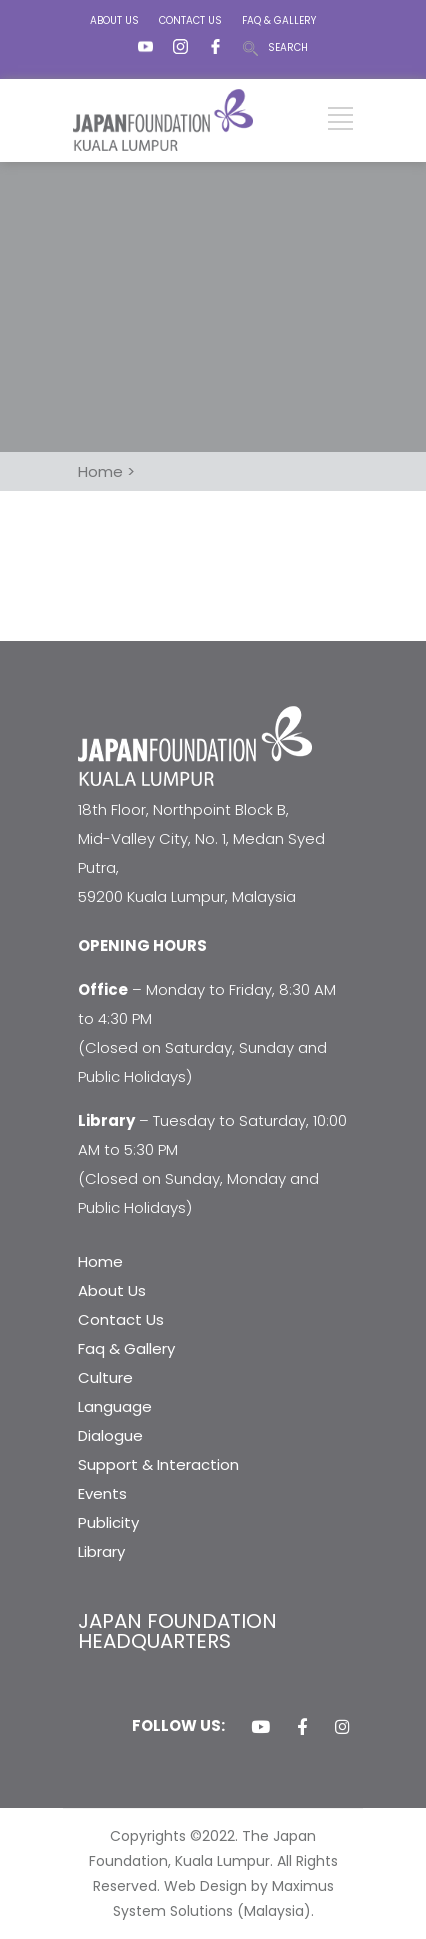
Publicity (108, 1522)
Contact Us (121, 1319)
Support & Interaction (158, 1464)
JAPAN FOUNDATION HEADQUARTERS (177, 1631)
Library (101, 1551)
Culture (105, 1377)
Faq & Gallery (126, 1348)
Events (102, 1493)
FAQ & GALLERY (279, 20)
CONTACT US (190, 20)
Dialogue (110, 1435)
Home (100, 1261)
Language (115, 1406)
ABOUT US (114, 20)
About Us (112, 1290)
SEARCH (288, 47)
